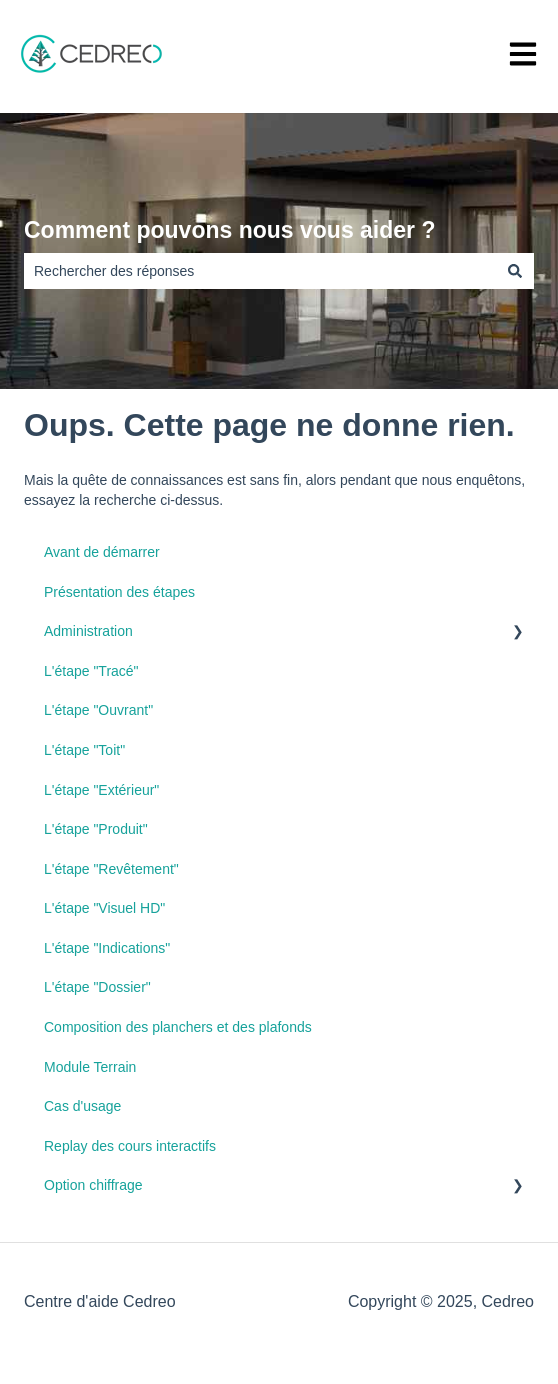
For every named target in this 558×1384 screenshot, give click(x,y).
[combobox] (260, 271)
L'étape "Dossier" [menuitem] (97, 987)
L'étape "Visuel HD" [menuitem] (104, 908)
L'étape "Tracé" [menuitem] (91, 671)
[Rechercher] (515, 271)
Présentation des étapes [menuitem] (119, 592)
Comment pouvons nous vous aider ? (229, 230)
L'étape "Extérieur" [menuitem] (101, 790)
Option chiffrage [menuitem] (93, 1185)
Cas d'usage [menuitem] (82, 1106)
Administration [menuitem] (88, 631)
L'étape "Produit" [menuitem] (96, 829)
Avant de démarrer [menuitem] (102, 552)
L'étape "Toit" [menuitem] (84, 750)
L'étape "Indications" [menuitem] (107, 948)
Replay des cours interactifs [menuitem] (130, 1146)
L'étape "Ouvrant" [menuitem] (98, 710)
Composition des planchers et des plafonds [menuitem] (178, 1027)
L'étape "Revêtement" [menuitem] (111, 869)
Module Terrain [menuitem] (90, 1067)
